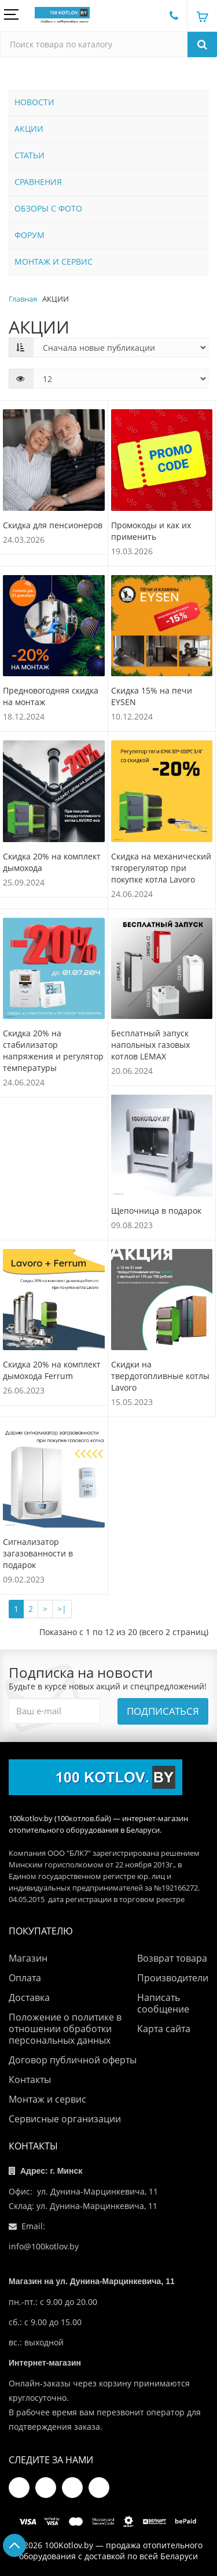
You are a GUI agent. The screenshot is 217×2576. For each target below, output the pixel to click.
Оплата (25, 1978)
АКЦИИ (28, 128)
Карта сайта (163, 2028)
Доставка (29, 1997)
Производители (172, 1978)
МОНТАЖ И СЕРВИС (53, 261)
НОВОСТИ (34, 102)
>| (62, 1608)
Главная (23, 299)
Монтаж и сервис (47, 2099)
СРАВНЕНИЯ (38, 181)
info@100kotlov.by (44, 2246)
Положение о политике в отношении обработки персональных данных (65, 2028)
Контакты (30, 2079)
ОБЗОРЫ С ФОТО (48, 208)
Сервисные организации (65, 2119)
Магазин (28, 1958)
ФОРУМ (29, 234)
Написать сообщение (163, 2003)
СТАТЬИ (29, 155)
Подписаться (163, 1711)
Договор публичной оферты (73, 2060)
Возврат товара (172, 1958)
